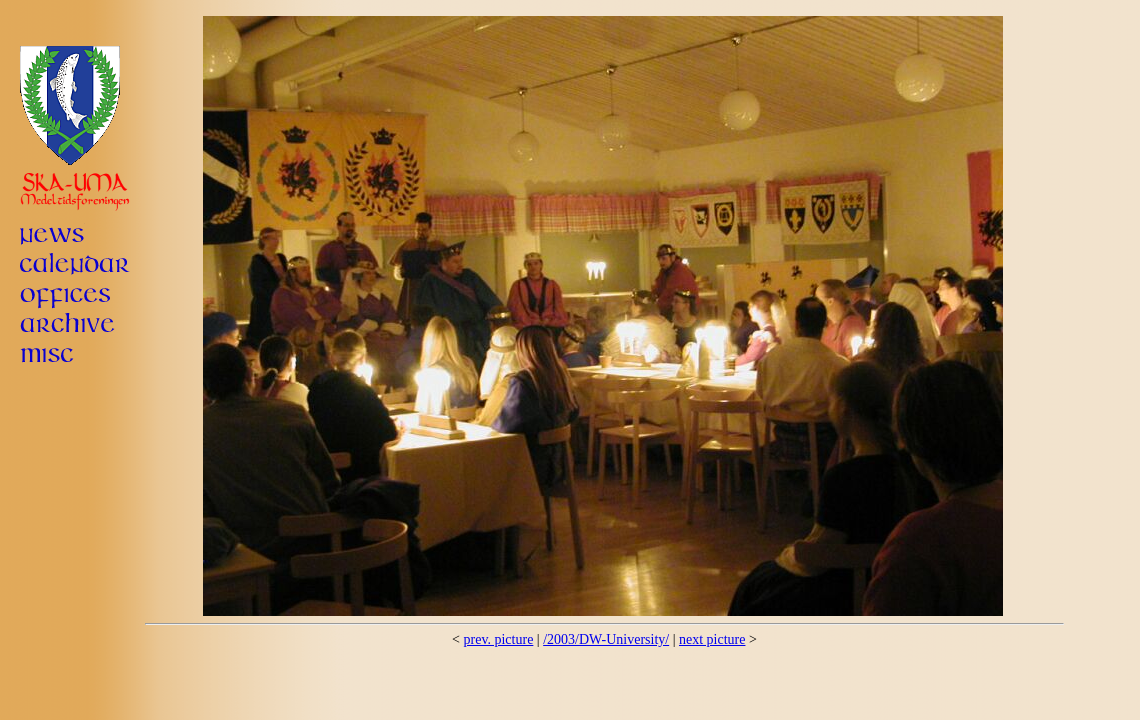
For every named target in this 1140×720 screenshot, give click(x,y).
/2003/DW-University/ (606, 639)
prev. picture (499, 639)
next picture (712, 639)
